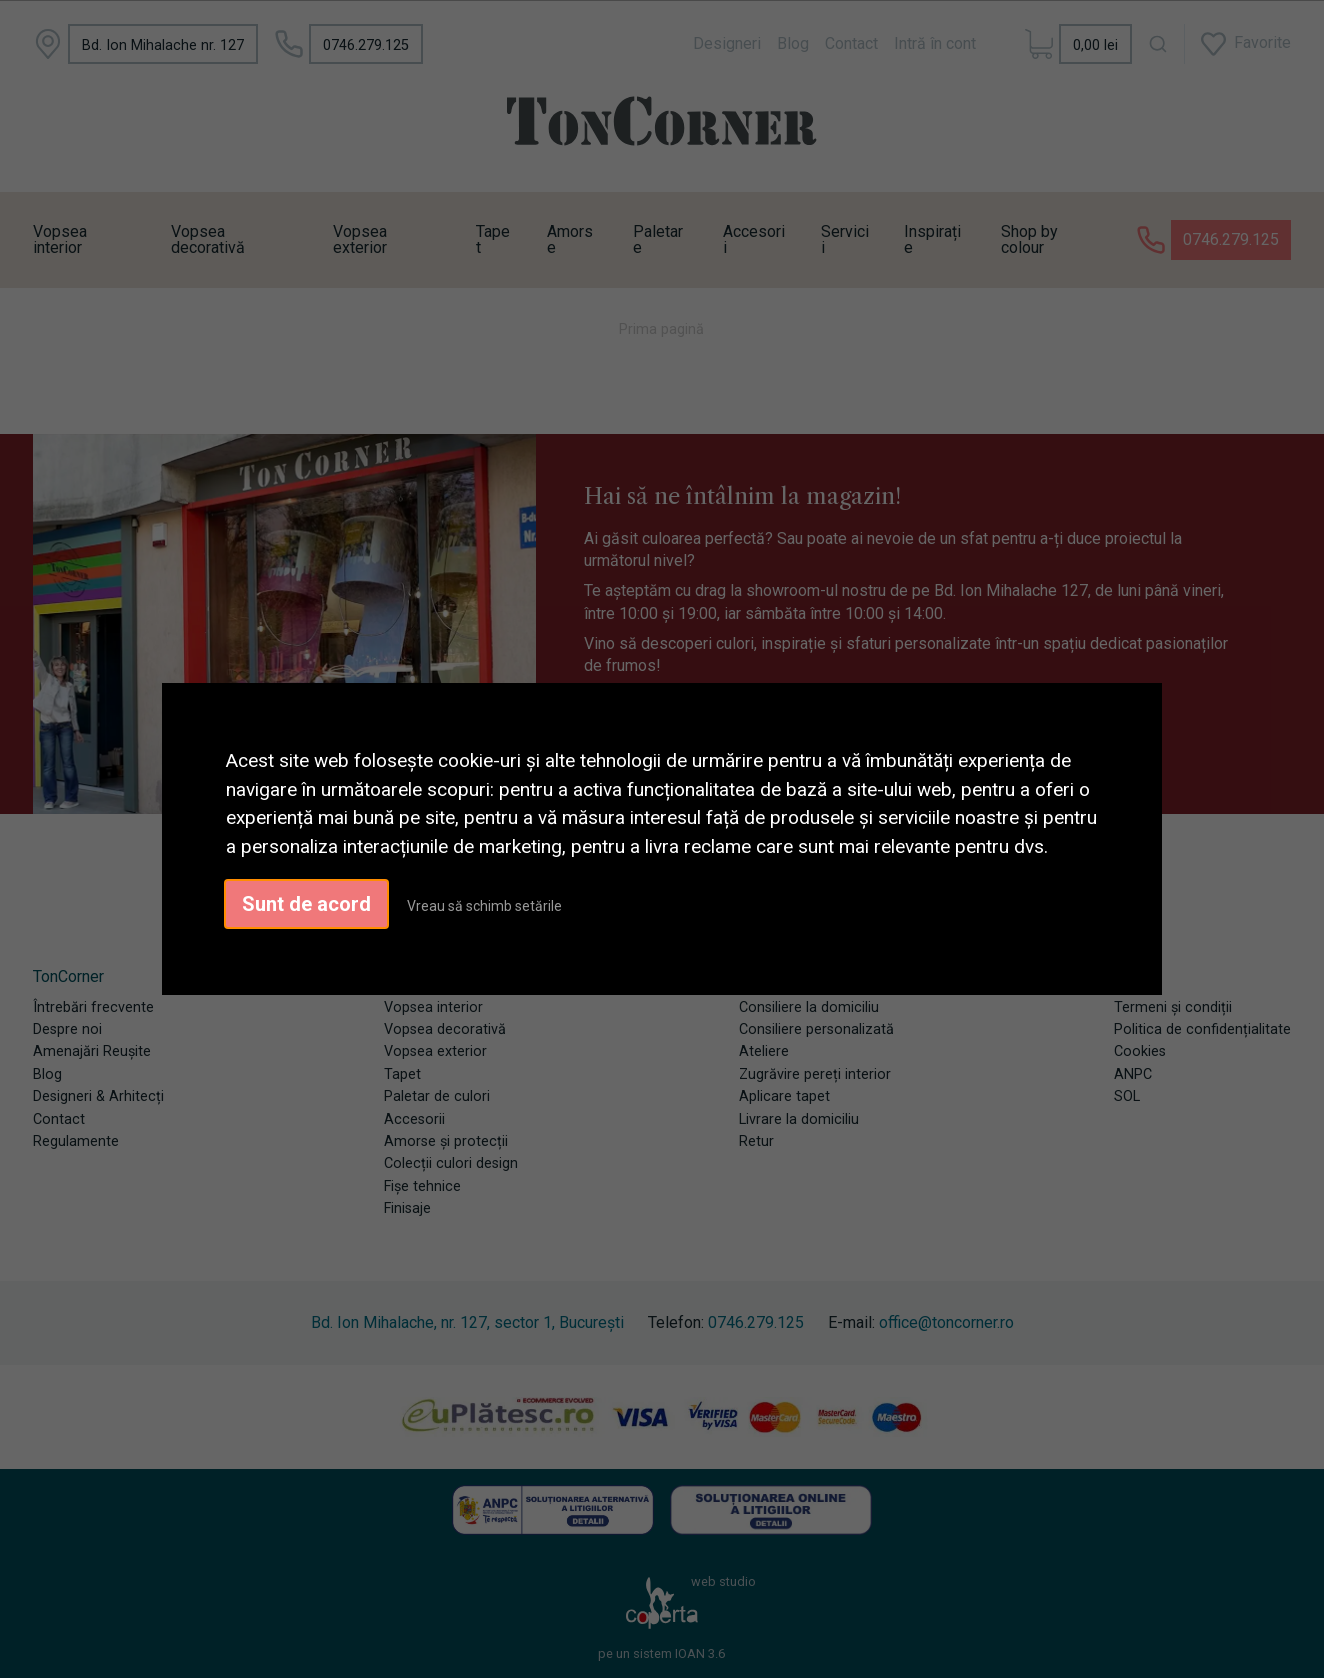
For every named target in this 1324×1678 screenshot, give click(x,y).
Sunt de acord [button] (306, 904)
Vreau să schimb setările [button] (484, 906)
